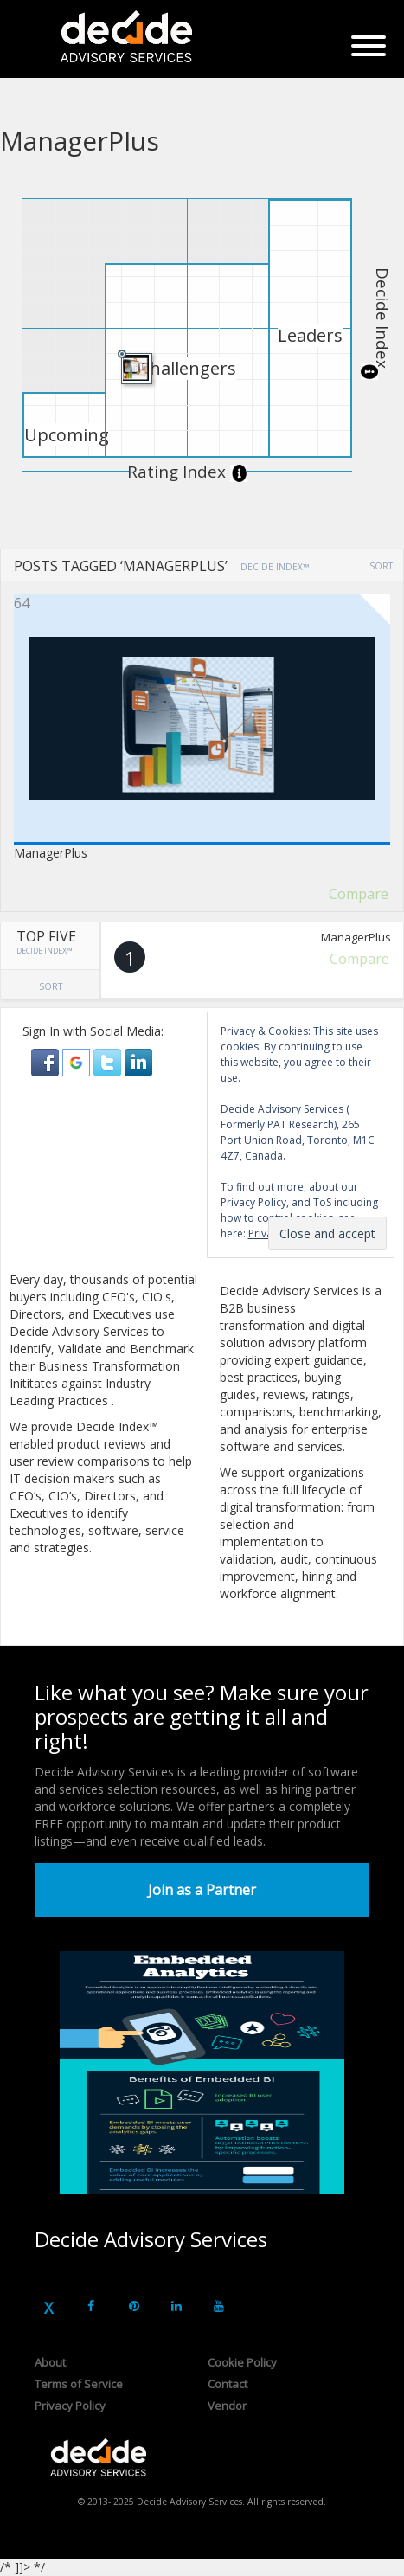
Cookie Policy (242, 2362)
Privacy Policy (70, 2405)
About (50, 2362)
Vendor (227, 2405)
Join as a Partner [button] (202, 1889)
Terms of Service (79, 2384)
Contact (227, 2384)
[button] (46, 1061)
